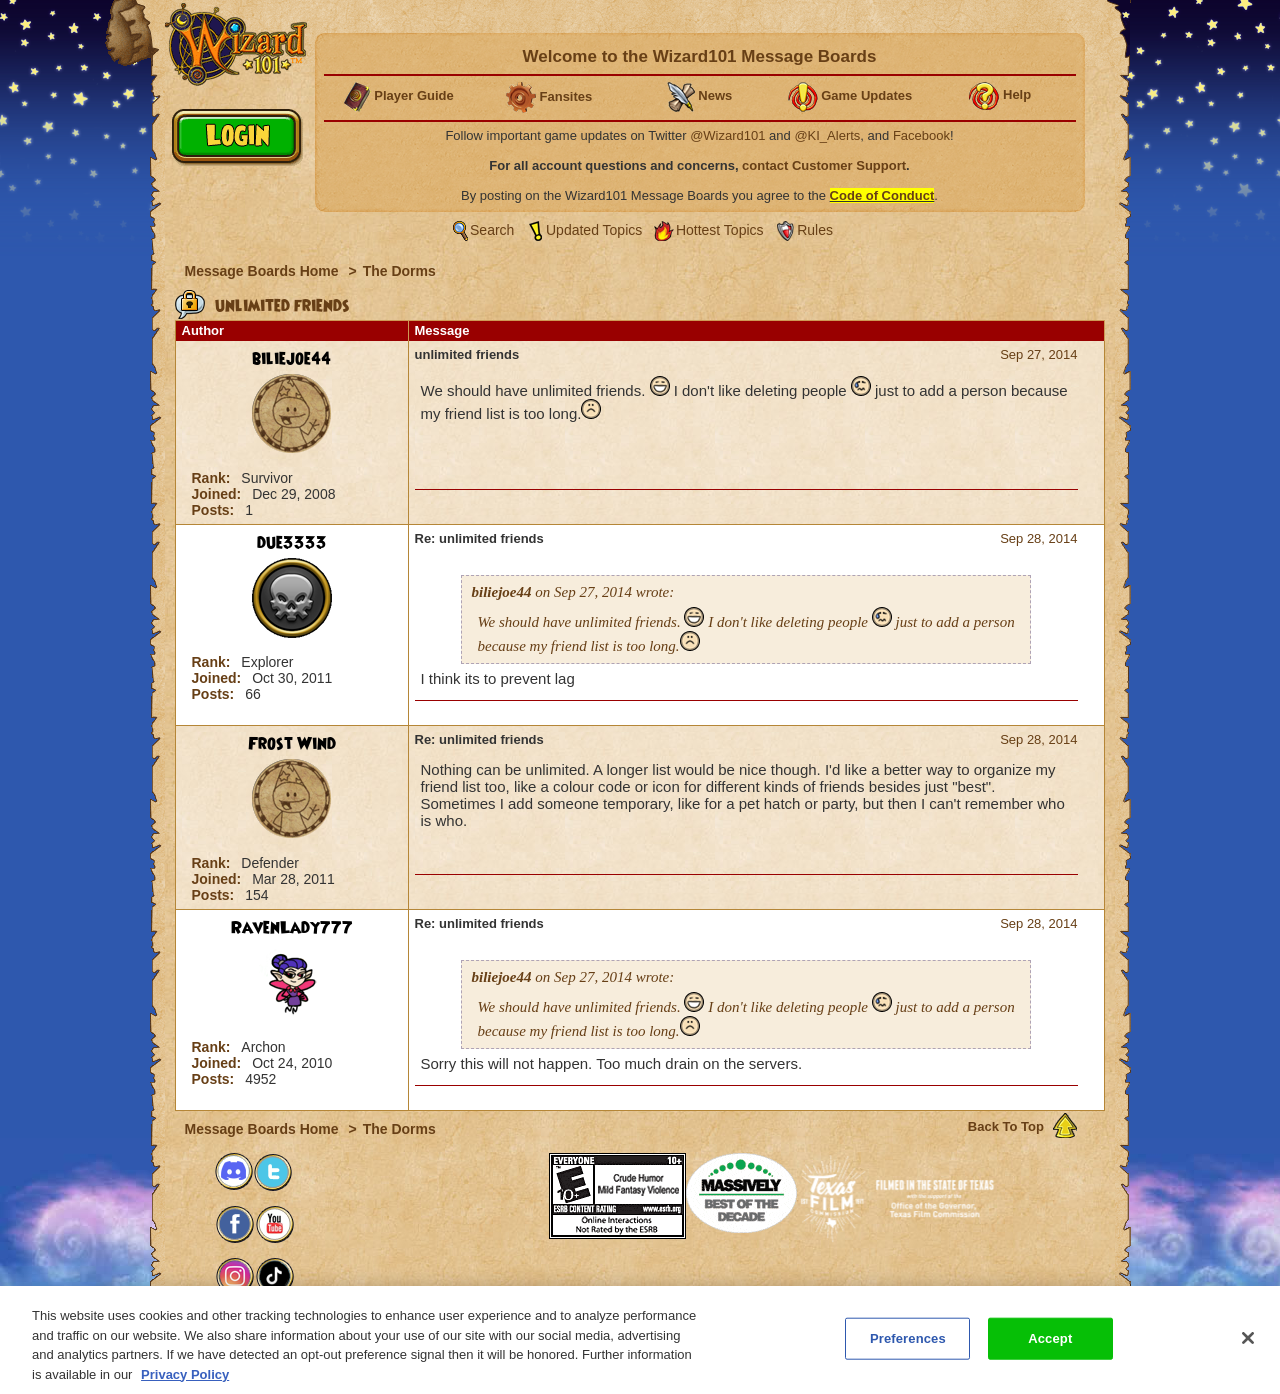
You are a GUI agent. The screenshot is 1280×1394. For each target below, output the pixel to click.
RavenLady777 (292, 928)
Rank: (213, 478)
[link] (509, 1182)
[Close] (1248, 1350)
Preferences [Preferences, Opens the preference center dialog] (908, 1349)
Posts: (215, 510)
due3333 (292, 543)
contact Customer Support (824, 165)
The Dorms (399, 271)
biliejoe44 (291, 359)
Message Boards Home (264, 271)
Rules (815, 230)
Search (492, 230)
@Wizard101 (727, 135)
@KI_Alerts (827, 135)
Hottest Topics (720, 230)
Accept (1050, 1349)
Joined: (219, 494)
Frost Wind (292, 744)
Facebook (921, 135)
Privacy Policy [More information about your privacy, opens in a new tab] (185, 1385)
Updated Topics (594, 230)
